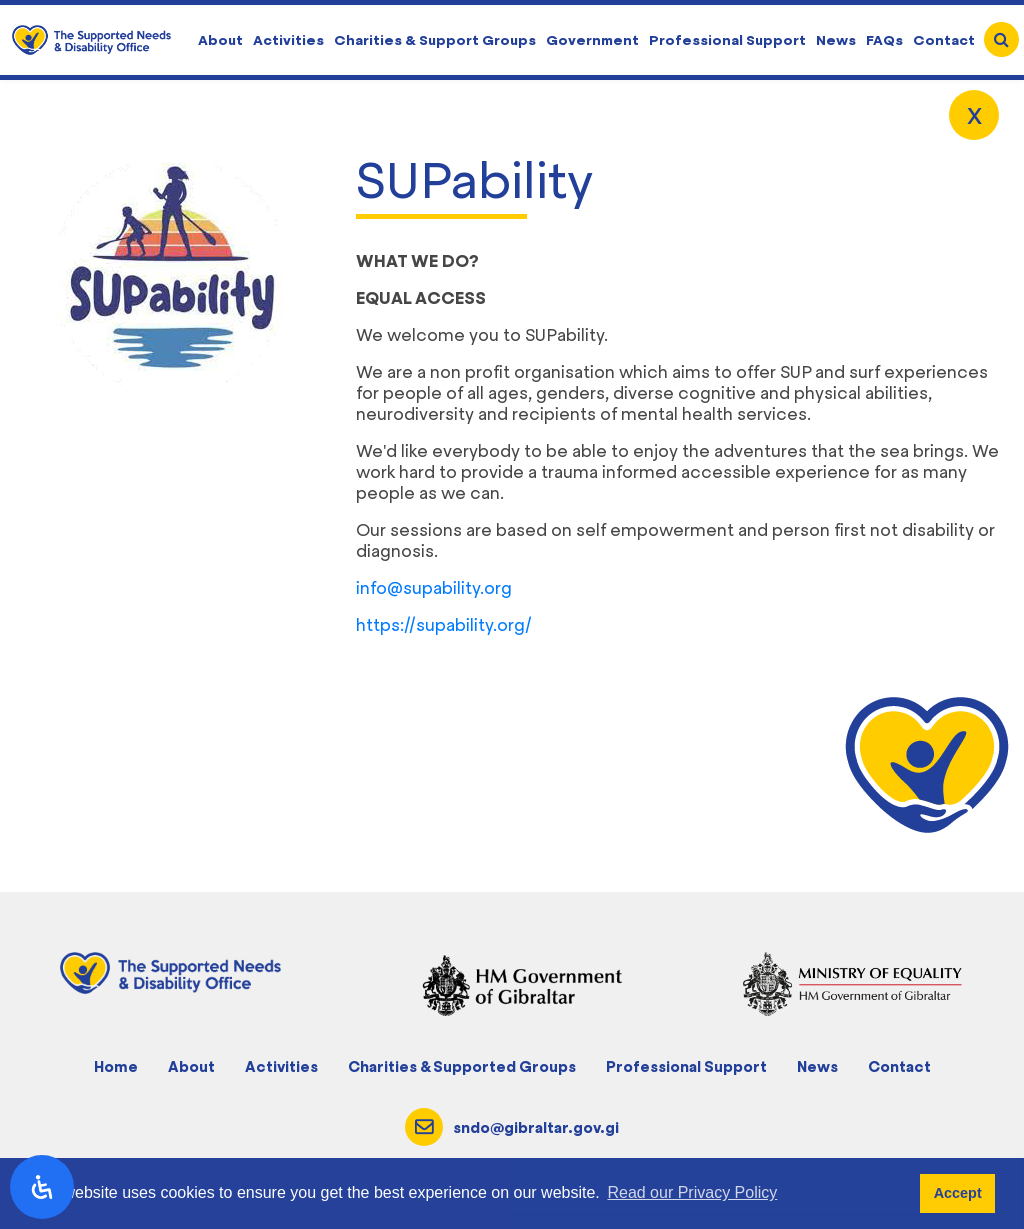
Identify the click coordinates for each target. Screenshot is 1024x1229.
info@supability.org (434, 588)
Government (592, 40)
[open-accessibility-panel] (42, 1187)
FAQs (884, 40)
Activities (288, 40)
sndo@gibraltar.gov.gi (536, 1127)
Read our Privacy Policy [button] (692, 1192)
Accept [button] (958, 1193)
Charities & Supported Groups (462, 1066)
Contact (944, 40)
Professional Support (727, 40)
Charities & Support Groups (435, 40)
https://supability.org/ (444, 625)
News (836, 40)
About (220, 40)
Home (116, 1066)
